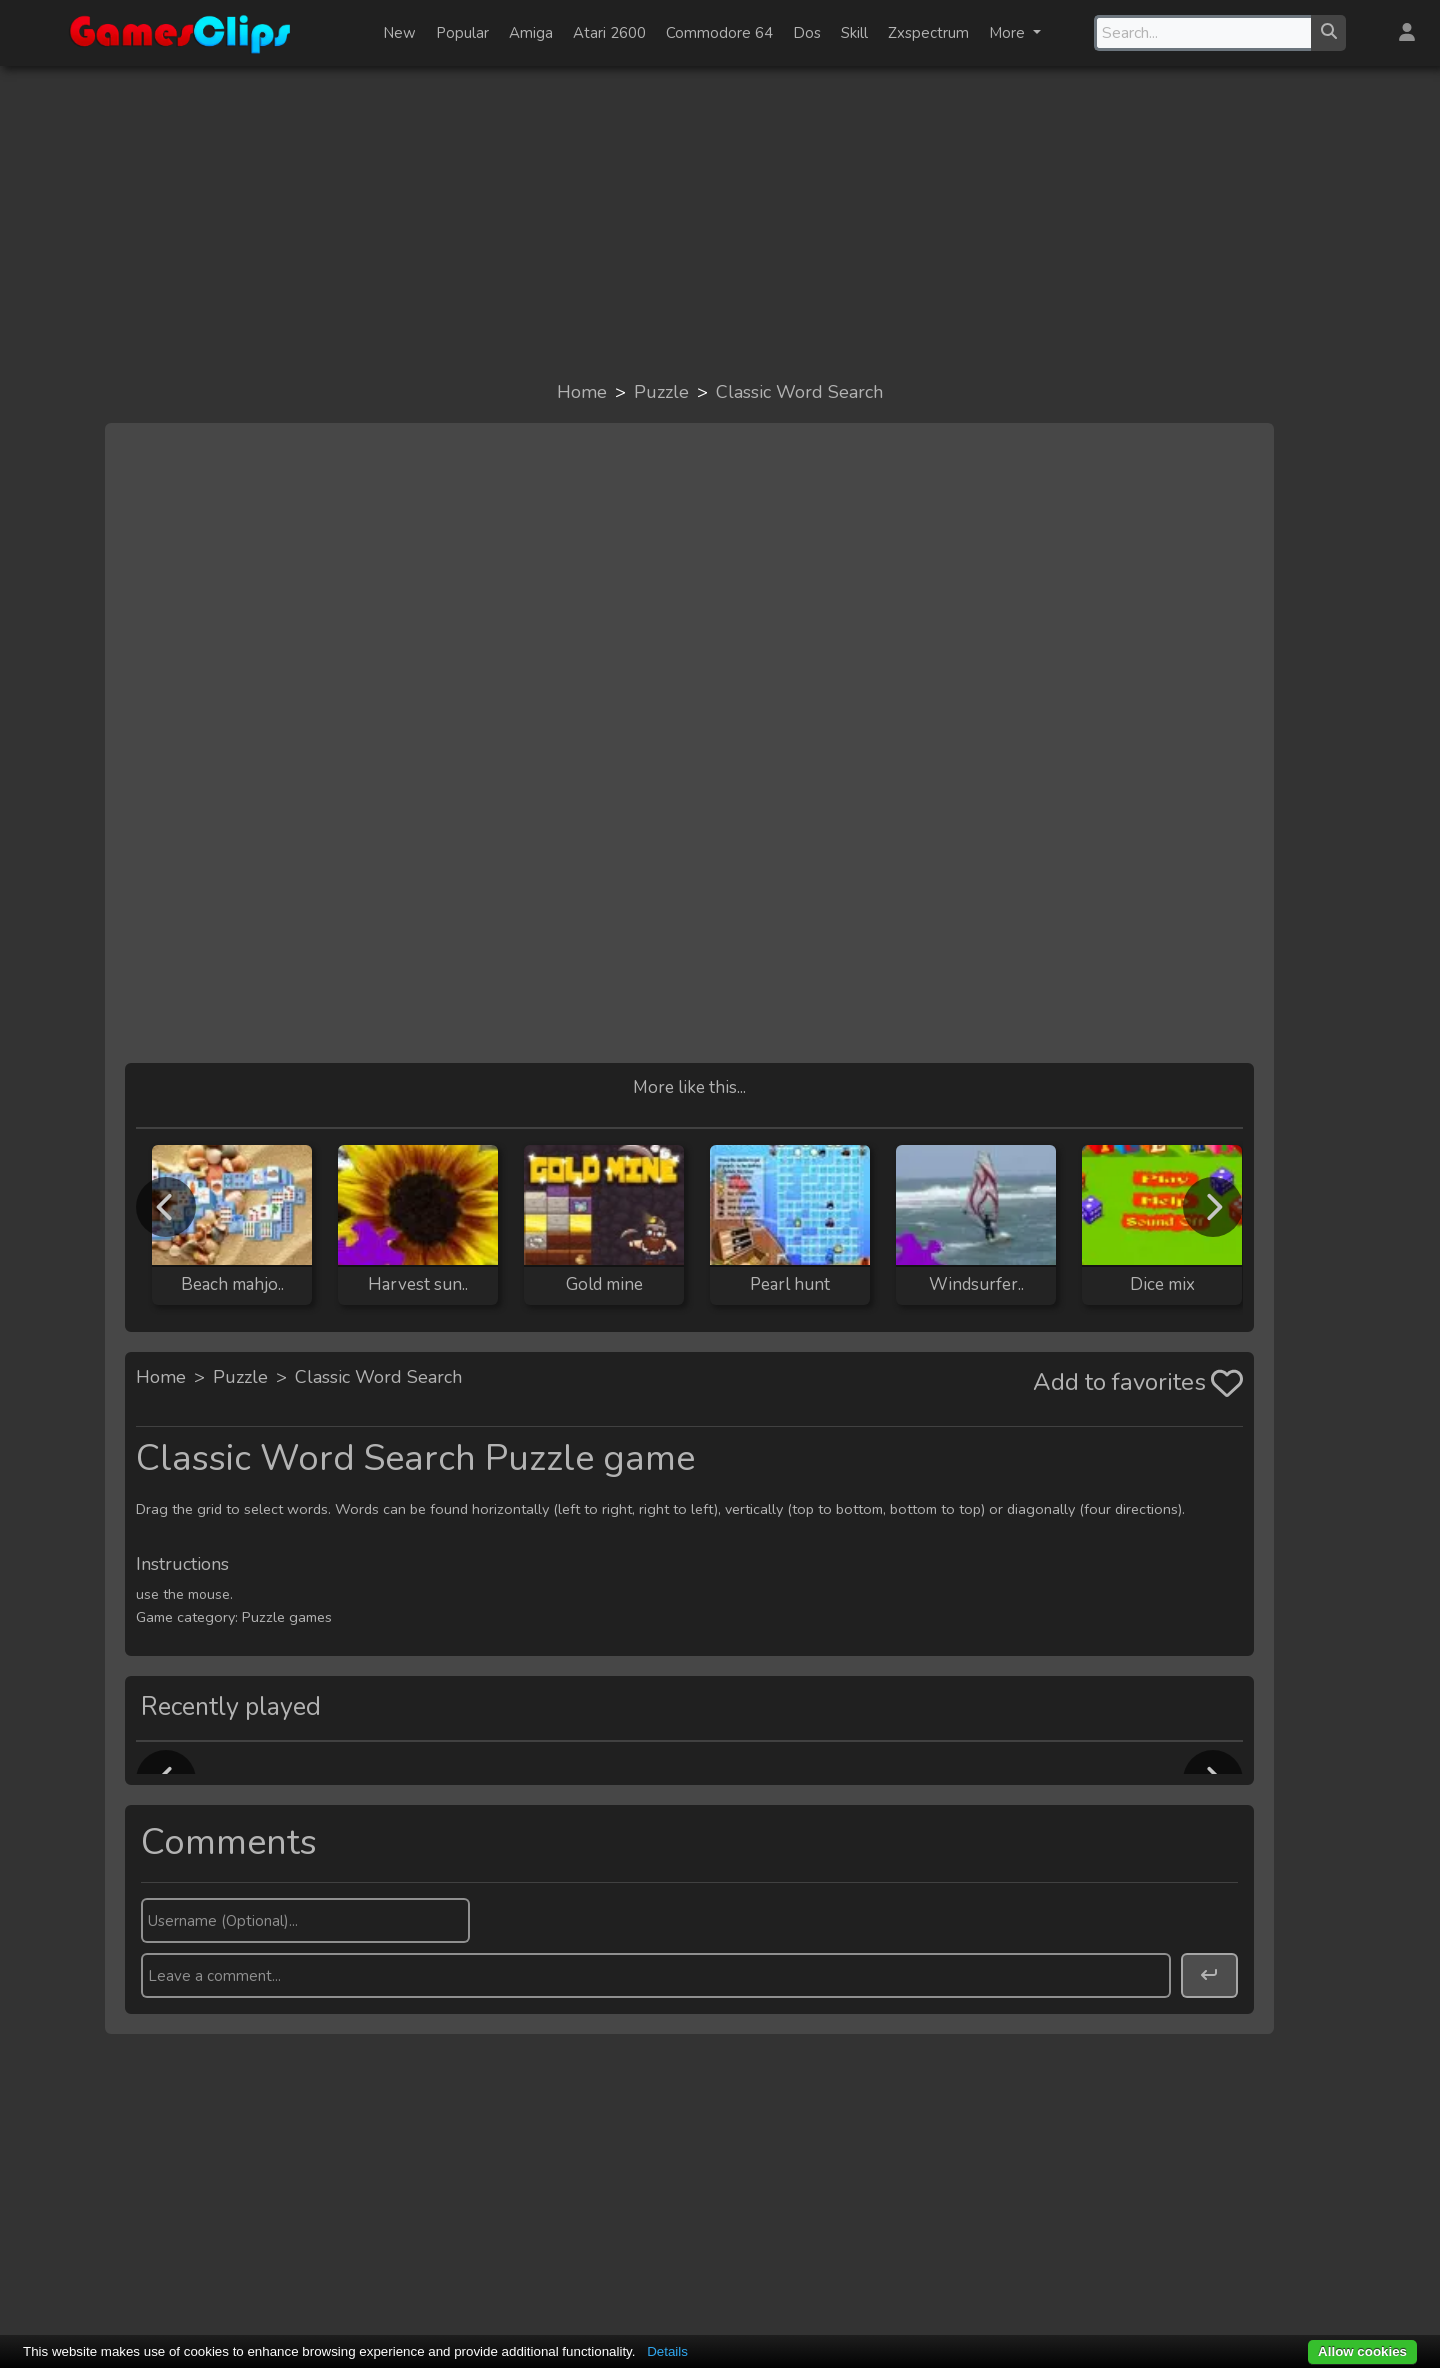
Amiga (531, 33)
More (1009, 33)
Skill (854, 33)
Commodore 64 (719, 33)
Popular (462, 33)
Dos (807, 33)
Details (667, 2351)
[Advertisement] (720, 222)
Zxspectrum (928, 33)
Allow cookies (1362, 2351)
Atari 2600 (609, 33)
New (399, 33)
